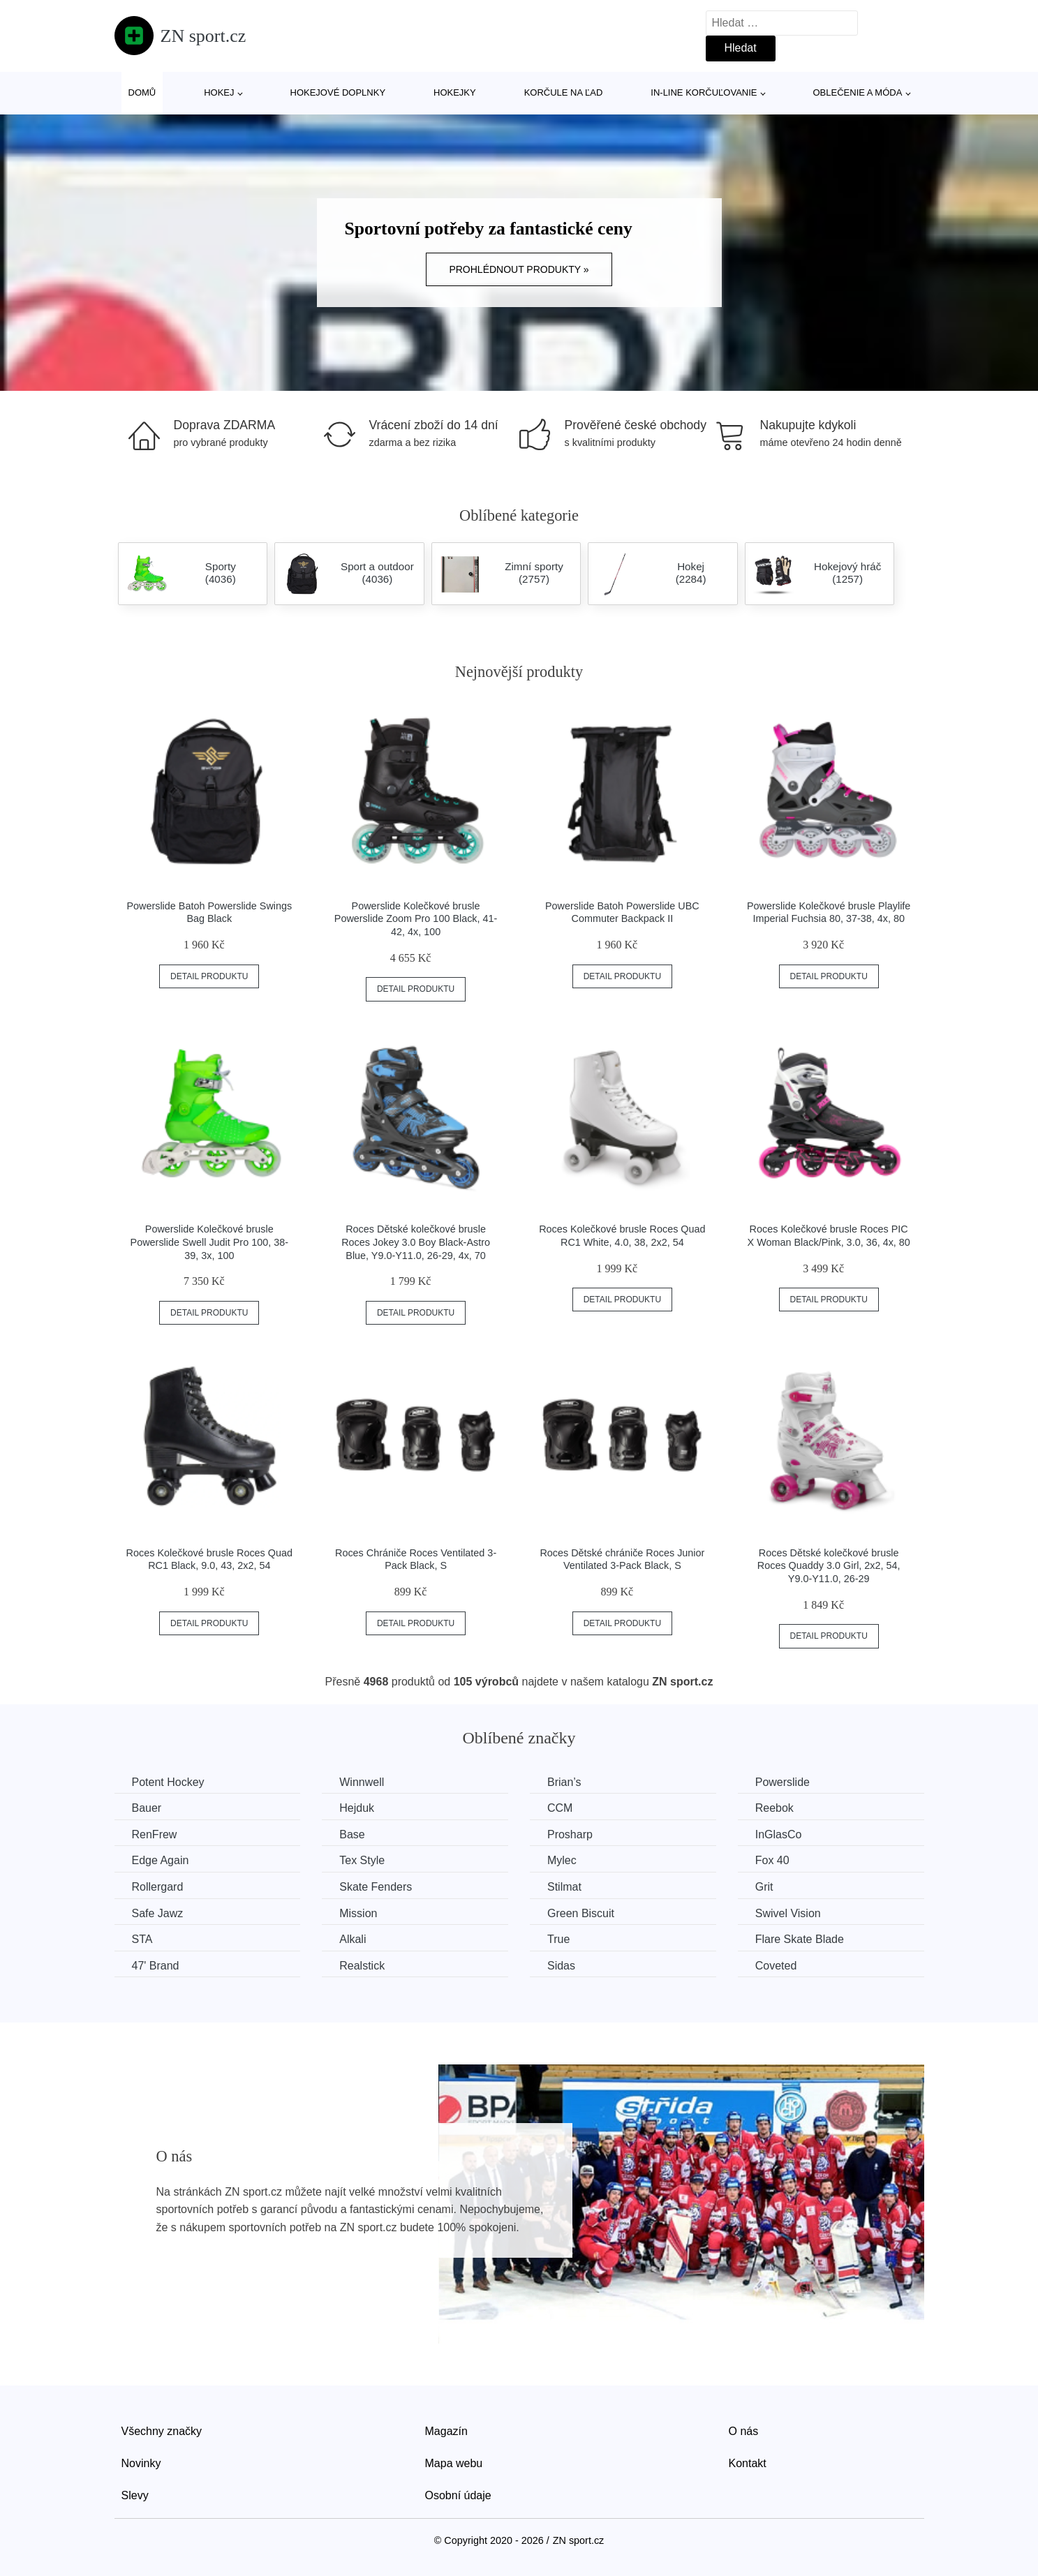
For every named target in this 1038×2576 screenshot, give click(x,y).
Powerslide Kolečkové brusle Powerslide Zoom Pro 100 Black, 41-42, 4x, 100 (416, 918)
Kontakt (747, 2463)
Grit (764, 1887)
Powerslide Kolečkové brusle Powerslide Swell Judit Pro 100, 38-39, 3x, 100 (209, 1241)
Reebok (774, 1808)
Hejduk (356, 1808)
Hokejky (454, 92)
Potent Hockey (168, 1782)
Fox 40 (772, 1860)
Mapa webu (454, 2463)
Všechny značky (161, 2431)
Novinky (141, 2463)
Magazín (446, 2431)
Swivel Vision (788, 1913)
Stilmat (564, 1887)
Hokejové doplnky (338, 92)
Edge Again (160, 1860)
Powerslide (782, 1782)
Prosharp (570, 1834)
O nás (744, 2431)
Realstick (362, 1966)
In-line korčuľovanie (704, 92)
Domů (142, 92)
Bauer (147, 1808)
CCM (559, 1808)
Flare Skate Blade (799, 1939)
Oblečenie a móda (858, 92)
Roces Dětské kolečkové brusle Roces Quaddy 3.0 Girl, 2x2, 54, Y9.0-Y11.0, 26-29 (828, 1565)
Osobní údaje (458, 2495)
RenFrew (154, 1834)
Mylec (562, 1860)
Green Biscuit (580, 1913)
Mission (358, 1913)
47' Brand (155, 1966)
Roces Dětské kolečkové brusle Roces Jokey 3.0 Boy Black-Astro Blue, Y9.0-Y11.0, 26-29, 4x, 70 (415, 1241)
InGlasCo (778, 1834)
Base (351, 1834)
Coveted (776, 1966)
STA (142, 1939)
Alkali (352, 1939)
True (558, 1939)
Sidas (561, 1966)
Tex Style (362, 1860)
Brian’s (564, 1782)
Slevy (135, 2495)
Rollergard (158, 1887)
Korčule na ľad (563, 92)
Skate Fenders (375, 1887)
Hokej (219, 92)
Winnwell (361, 1782)
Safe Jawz (158, 1913)
